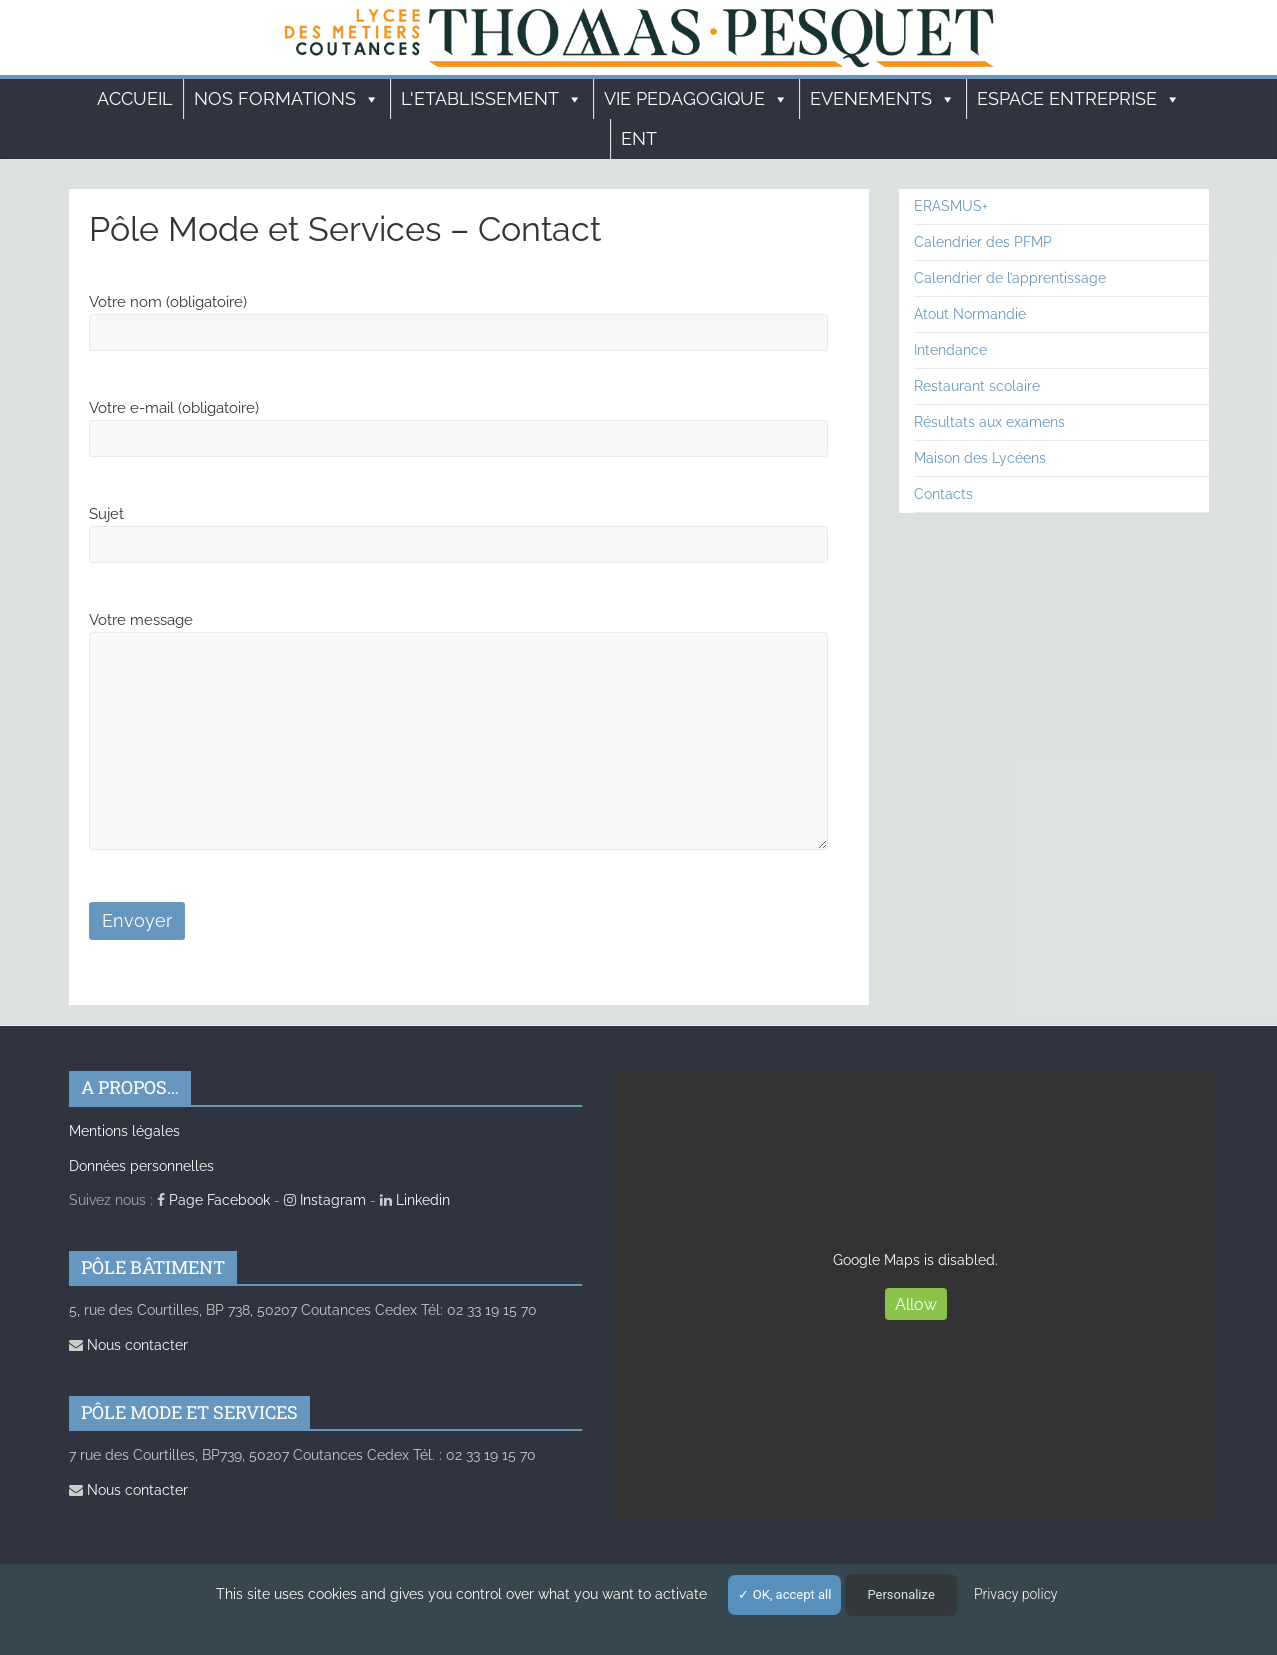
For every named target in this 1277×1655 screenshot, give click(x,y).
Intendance (950, 350)
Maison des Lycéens (980, 458)
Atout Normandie (970, 314)
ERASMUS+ (951, 206)
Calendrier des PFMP (983, 242)
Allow (916, 1304)
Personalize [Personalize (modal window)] (900, 1594)
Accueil (135, 98)
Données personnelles (141, 1166)
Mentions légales (124, 1131)
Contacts (943, 494)
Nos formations (287, 99)
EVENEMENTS (883, 99)
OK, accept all (784, 1594)
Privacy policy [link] (1016, 1594)
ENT (639, 138)
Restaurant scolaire (977, 386)
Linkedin (415, 1200)
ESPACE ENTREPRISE (1079, 99)
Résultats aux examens (989, 422)
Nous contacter (128, 1345)
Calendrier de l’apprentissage (1010, 278)
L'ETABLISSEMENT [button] (492, 99)
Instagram (325, 1200)
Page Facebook (213, 1200)
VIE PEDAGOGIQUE (696, 99)
